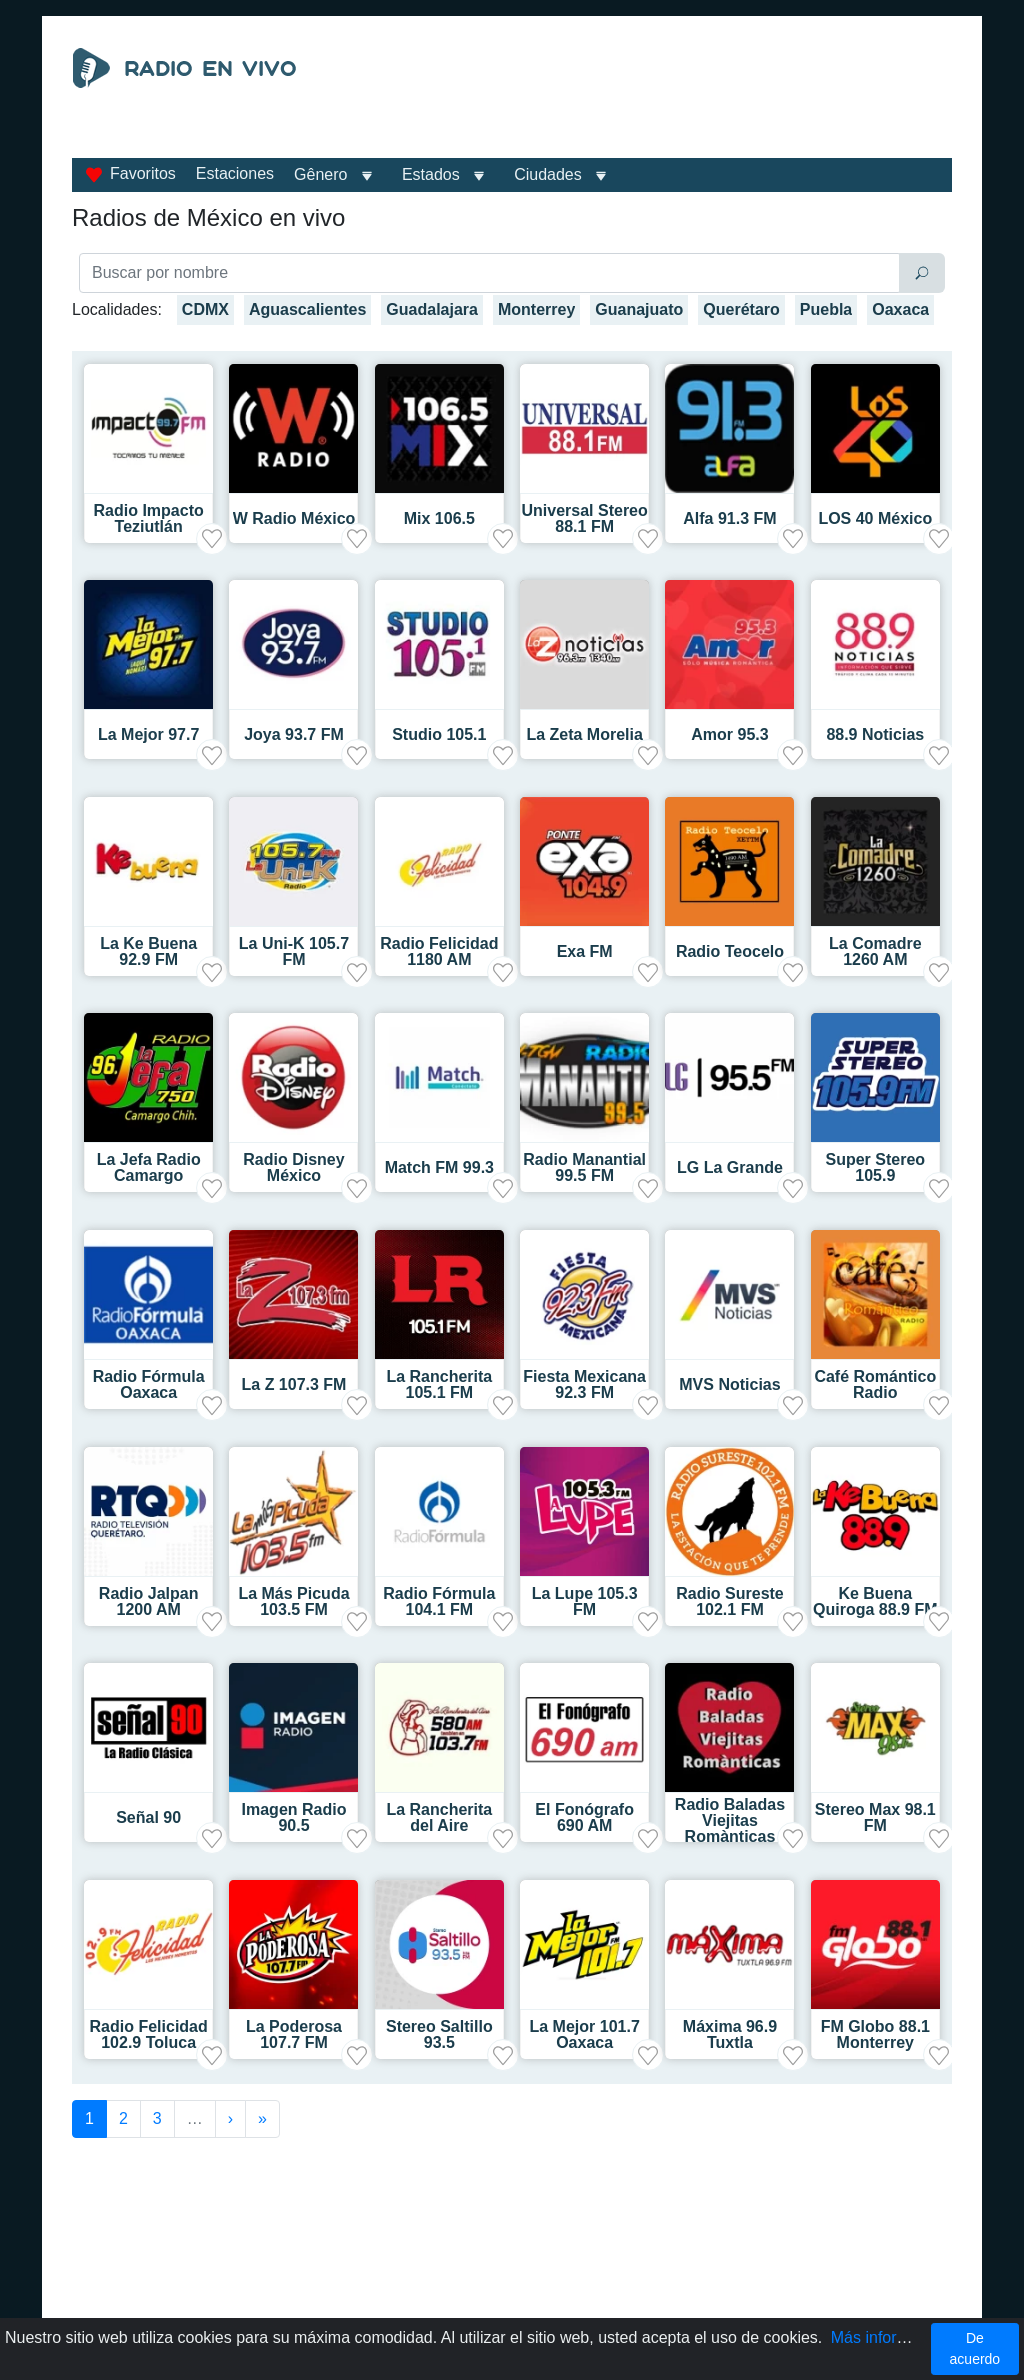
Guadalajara (432, 309)
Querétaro (741, 309)
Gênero (320, 174)
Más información (889, 2337)
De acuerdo (975, 2348)
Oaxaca (900, 309)
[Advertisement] (647, 98)
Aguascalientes (307, 309)
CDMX (205, 309)
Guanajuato (639, 309)
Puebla (826, 309)
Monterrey (536, 309)
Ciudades (548, 174)
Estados (431, 174)
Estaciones (235, 173)
